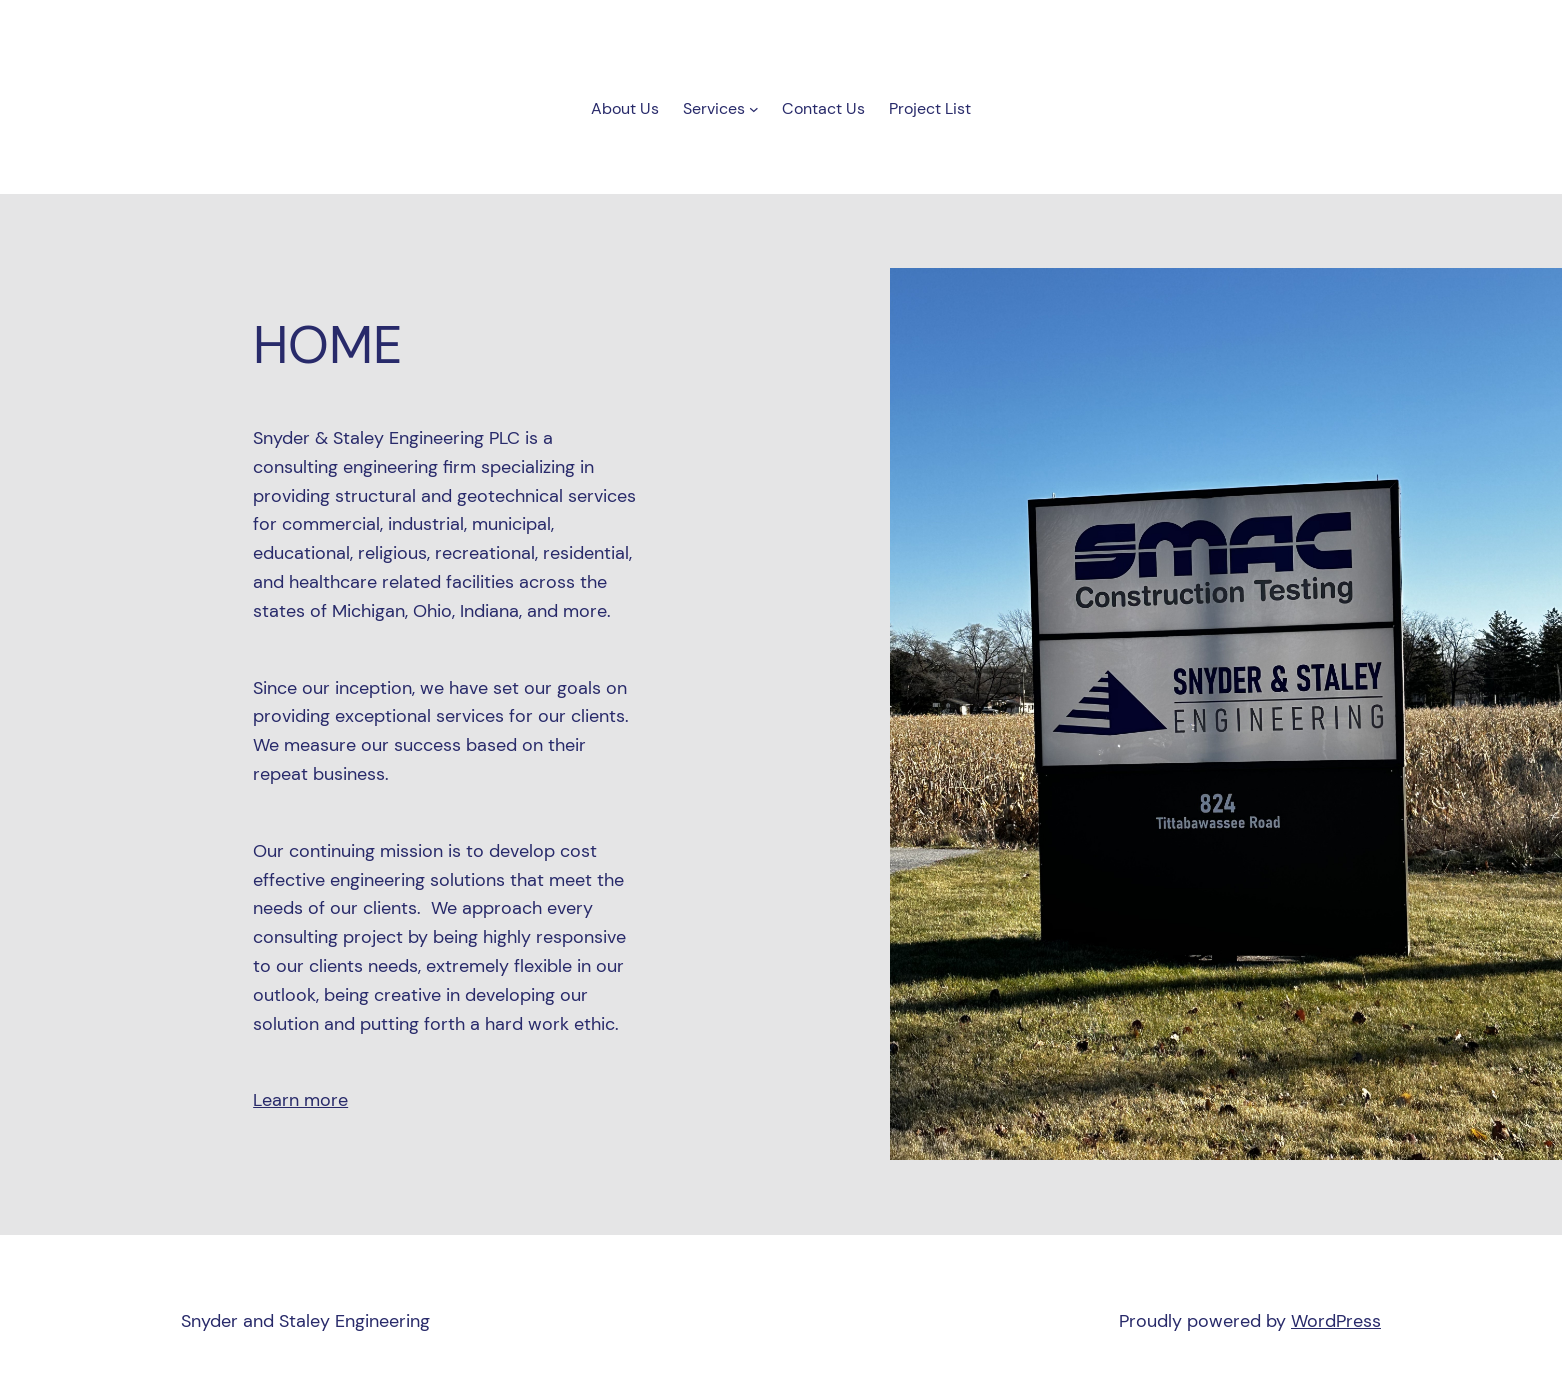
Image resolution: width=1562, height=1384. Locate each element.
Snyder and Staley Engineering (305, 1321)
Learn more (300, 1100)
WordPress (1336, 1321)
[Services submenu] (754, 109)
